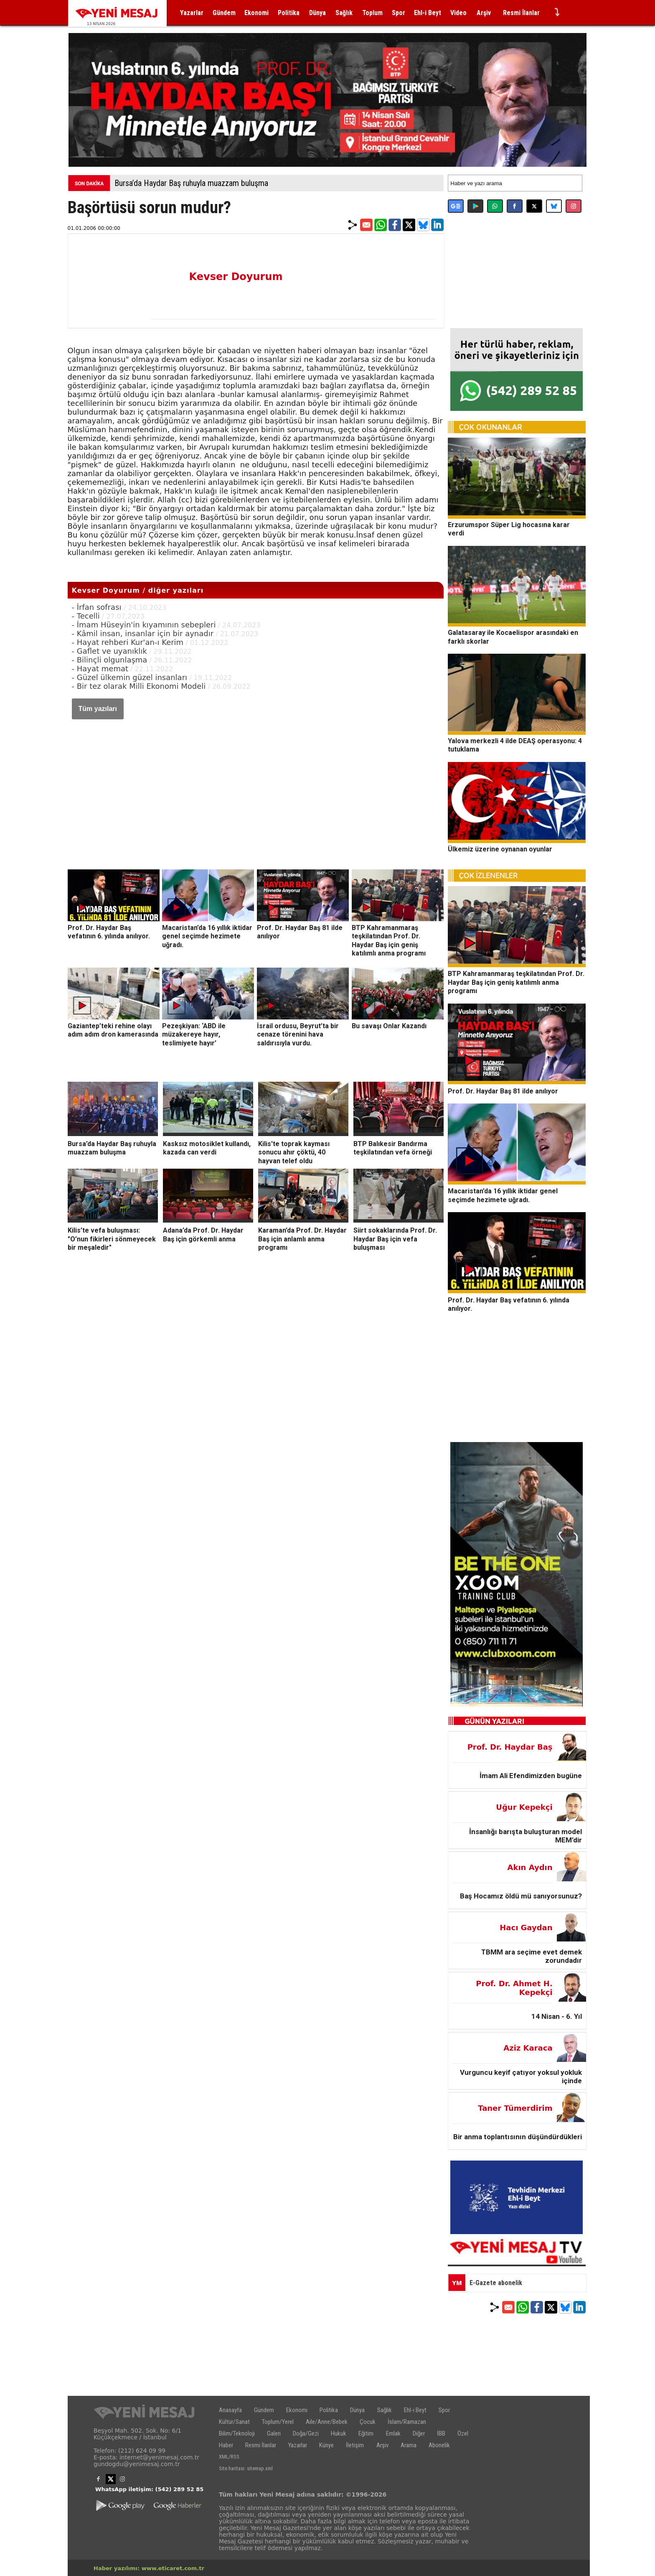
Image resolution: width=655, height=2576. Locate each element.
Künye (326, 2445)
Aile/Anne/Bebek (327, 2422)
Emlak (393, 2433)
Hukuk (338, 2433)
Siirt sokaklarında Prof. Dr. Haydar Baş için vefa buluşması (395, 1238)
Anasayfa (230, 2410)
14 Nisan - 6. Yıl (556, 2016)
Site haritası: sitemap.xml (246, 2468)
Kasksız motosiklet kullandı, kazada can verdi (207, 1147)
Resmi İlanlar (521, 13)
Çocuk (368, 2422)
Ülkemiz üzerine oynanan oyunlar (500, 849)
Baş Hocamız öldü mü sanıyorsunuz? (521, 1896)
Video (458, 13)
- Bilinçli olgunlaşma (109, 659)
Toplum (372, 13)
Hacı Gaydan (526, 1927)
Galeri (274, 2433)
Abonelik (439, 2445)
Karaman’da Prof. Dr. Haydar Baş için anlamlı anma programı (302, 1238)
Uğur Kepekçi (524, 1807)
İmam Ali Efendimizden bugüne (531, 1775)
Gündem (224, 13)
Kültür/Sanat (234, 2422)
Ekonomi (256, 13)
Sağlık (344, 13)
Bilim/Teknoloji (237, 2433)
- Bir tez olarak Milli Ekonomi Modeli (139, 686)
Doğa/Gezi (306, 2433)
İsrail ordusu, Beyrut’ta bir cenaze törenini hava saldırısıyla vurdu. (298, 1034)
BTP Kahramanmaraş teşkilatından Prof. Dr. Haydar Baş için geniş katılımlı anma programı (389, 940)
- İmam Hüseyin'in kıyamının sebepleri (144, 624)
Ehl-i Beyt (427, 13)
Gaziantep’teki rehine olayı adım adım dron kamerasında (113, 1030)
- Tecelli (86, 616)
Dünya (317, 13)
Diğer (419, 2433)
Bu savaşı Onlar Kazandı (389, 1025)
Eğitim (365, 2433)
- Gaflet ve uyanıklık (109, 651)
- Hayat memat (100, 668)
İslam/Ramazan (407, 2422)
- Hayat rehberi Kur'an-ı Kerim (128, 642)
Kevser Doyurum (236, 277)
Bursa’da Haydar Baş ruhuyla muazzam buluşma (191, 183)
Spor (398, 13)
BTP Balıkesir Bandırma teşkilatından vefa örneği (392, 1147)
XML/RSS (229, 2457)
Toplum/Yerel (278, 2422)
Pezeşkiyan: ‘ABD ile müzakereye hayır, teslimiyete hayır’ (194, 1034)
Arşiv (484, 13)
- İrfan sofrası (98, 607)
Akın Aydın (530, 1867)
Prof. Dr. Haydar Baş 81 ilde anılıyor (503, 1091)
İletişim (355, 2445)
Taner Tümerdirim (515, 2108)
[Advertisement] (255, 786)
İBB (441, 2433)
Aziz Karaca (527, 2047)
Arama (408, 2445)
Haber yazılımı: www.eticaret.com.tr (149, 2568)
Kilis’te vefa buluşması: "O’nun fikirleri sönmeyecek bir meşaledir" (112, 1238)
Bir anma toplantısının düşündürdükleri (517, 2137)
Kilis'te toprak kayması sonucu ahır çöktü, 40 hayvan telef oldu (294, 1151)
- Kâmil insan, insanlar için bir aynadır (143, 633)
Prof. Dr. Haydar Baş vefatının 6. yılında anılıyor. (109, 931)
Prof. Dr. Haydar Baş (510, 1747)
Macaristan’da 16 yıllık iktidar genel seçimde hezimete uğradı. (207, 935)
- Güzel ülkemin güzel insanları (130, 677)
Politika (289, 13)
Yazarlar (191, 13)
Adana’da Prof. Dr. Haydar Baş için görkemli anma (203, 1234)
